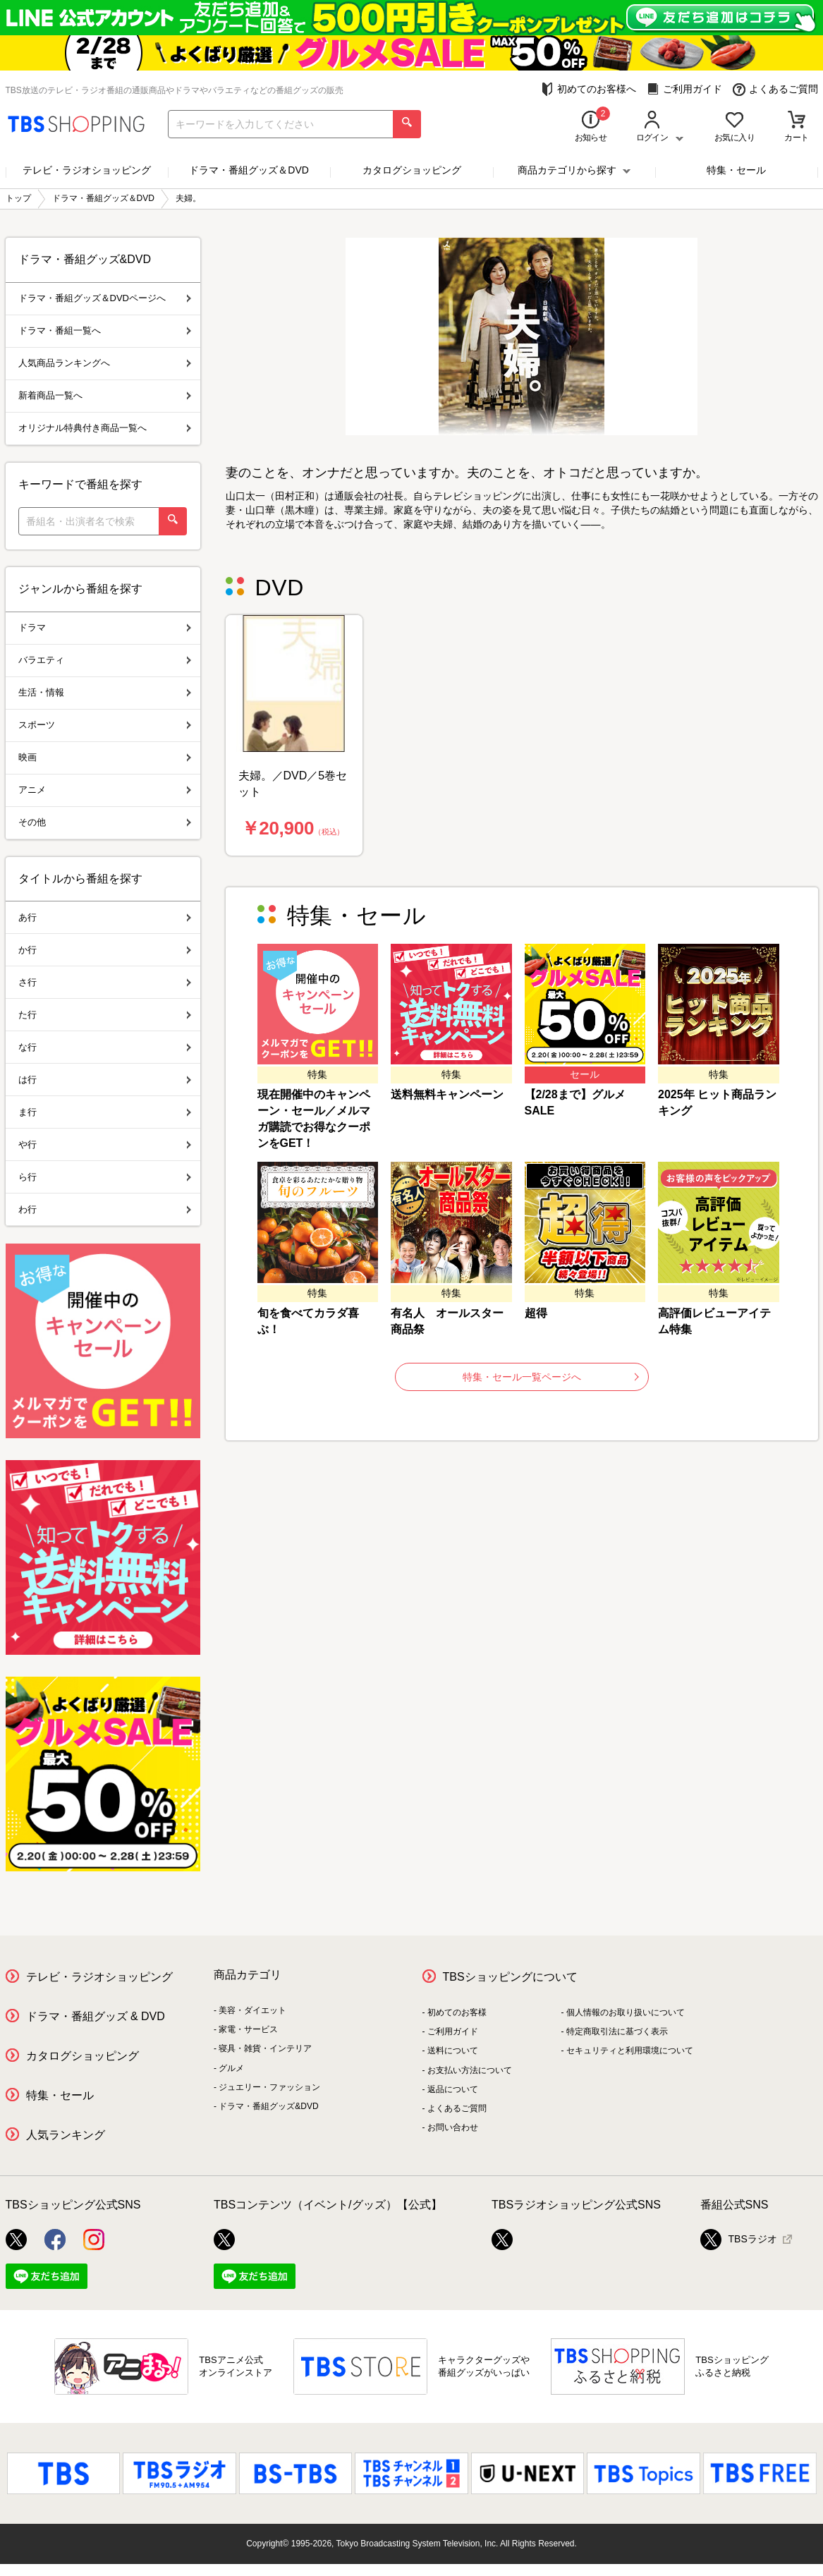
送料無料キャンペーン (447, 1094)
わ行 (104, 1209)
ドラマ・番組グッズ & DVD (95, 2016)
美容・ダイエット (252, 2010)
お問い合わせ (452, 2127)
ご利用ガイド (684, 89)
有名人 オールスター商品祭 (447, 1321)
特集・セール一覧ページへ (551, 1377)
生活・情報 (104, 692)
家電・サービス (248, 2029)
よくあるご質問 (775, 89)
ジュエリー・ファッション (269, 2087)
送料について (452, 2050)
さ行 (104, 982)
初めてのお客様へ (588, 89)
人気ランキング (65, 2135)
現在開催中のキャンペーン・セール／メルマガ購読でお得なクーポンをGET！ (313, 1118)
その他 (104, 822)
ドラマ (104, 627)
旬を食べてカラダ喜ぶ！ (308, 1321)
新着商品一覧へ (104, 395)
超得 (536, 1313)
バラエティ (104, 660)
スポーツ (104, 724)
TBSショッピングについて (510, 1977)
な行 (104, 1047)
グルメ (231, 2068)
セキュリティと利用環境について (629, 2050)
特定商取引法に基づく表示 (617, 2031)
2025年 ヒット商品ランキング (717, 1102)
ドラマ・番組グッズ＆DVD (249, 170)
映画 (104, 757)
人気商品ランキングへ (104, 363)
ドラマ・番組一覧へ (104, 330)
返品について (452, 2089)
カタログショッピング (411, 170)
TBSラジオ (738, 2239)
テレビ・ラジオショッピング (87, 170)
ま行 (104, 1112)
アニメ (104, 789)
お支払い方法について (469, 2070)
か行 (104, 949)
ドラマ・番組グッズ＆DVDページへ (104, 298)
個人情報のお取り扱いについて (625, 2012)
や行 (104, 1144)
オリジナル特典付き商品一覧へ (104, 428)
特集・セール (736, 170)
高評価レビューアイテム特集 (714, 1321)
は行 (104, 1079)
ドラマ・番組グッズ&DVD (268, 2106)
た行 (104, 1014)
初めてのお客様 (457, 2012)
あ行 (104, 917)
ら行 (104, 1177)
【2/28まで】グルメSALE (575, 1102)
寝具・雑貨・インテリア (265, 2048)
